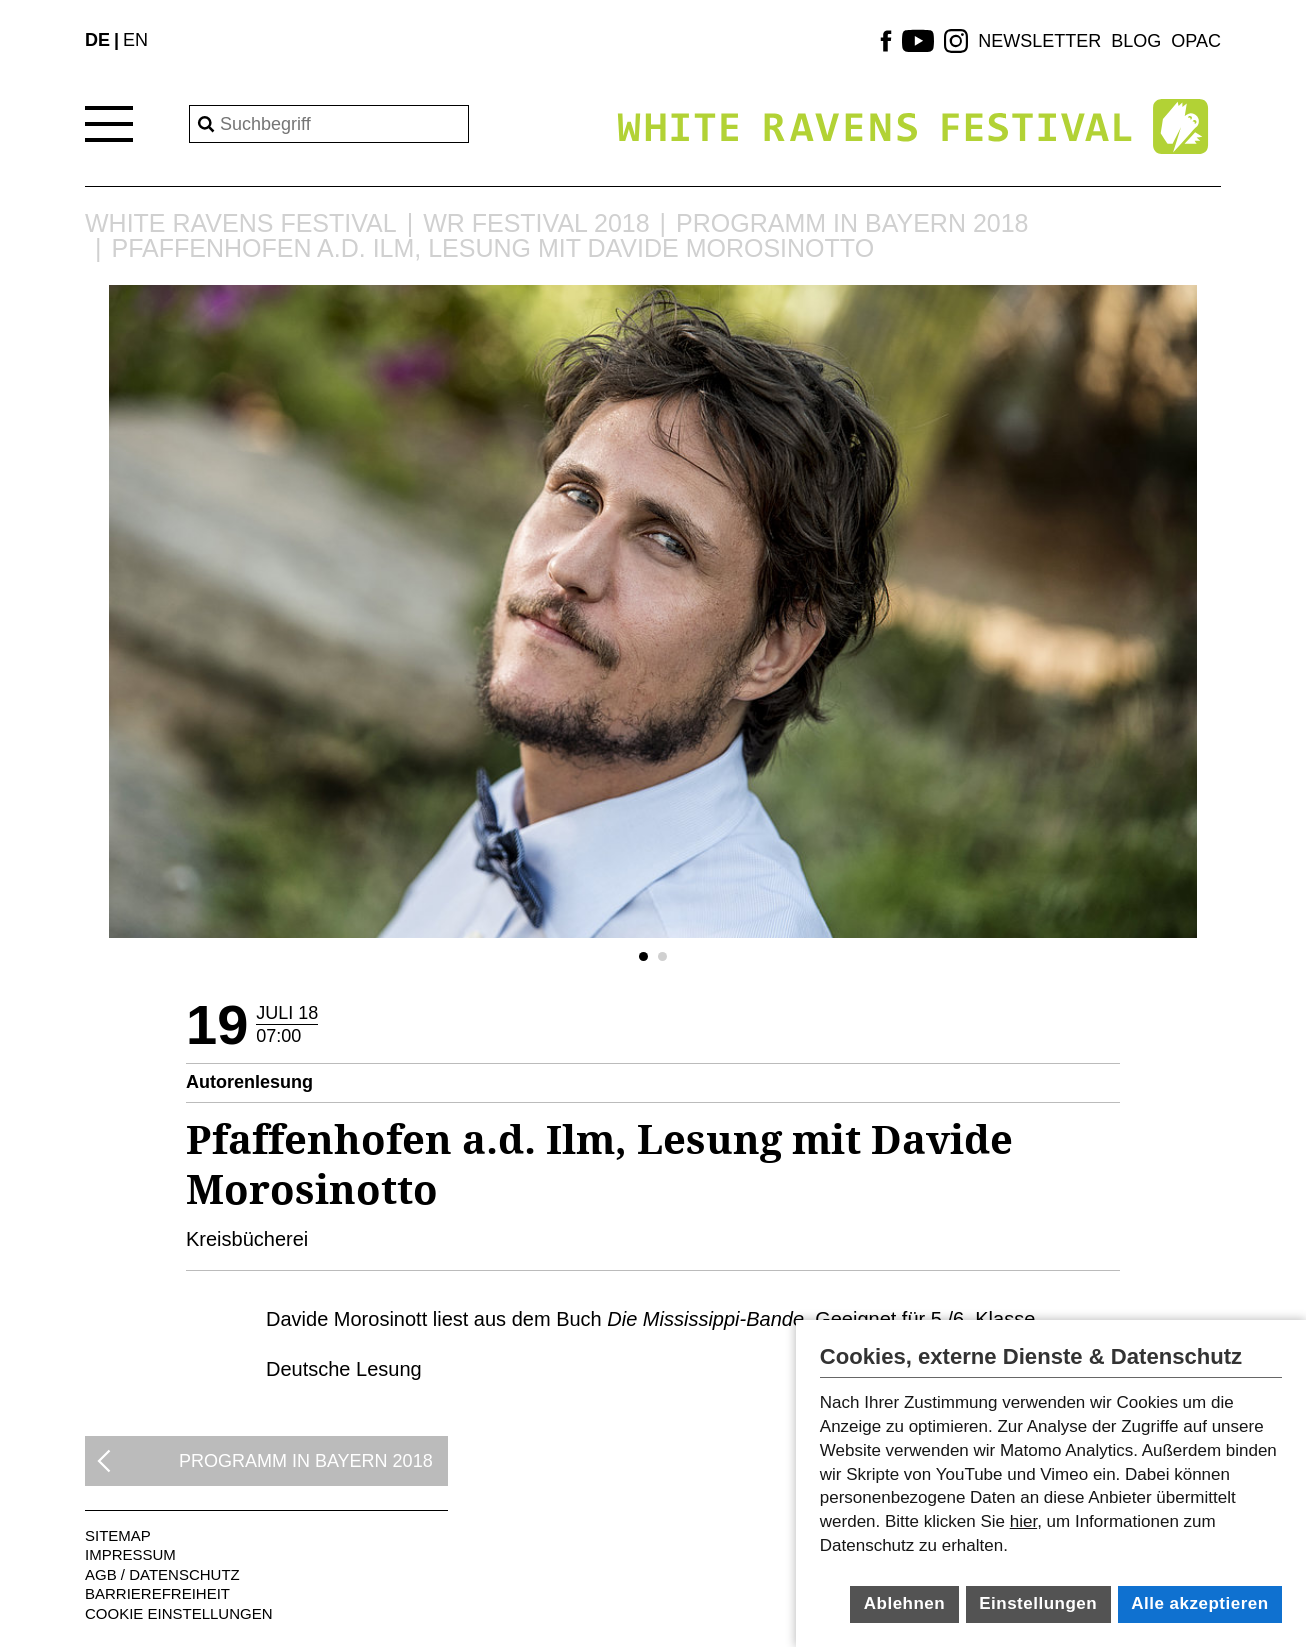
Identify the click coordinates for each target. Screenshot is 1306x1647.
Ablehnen (904, 1603)
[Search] (329, 124)
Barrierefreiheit (157, 1593)
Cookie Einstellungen (179, 1613)
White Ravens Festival (241, 223)
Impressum (130, 1554)
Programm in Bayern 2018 (852, 223)
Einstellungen (1038, 1603)
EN (135, 40)
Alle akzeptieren (1199, 1603)
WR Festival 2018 (536, 223)
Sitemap (118, 1535)
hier (1023, 1521)
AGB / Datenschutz (162, 1574)
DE (97, 40)
